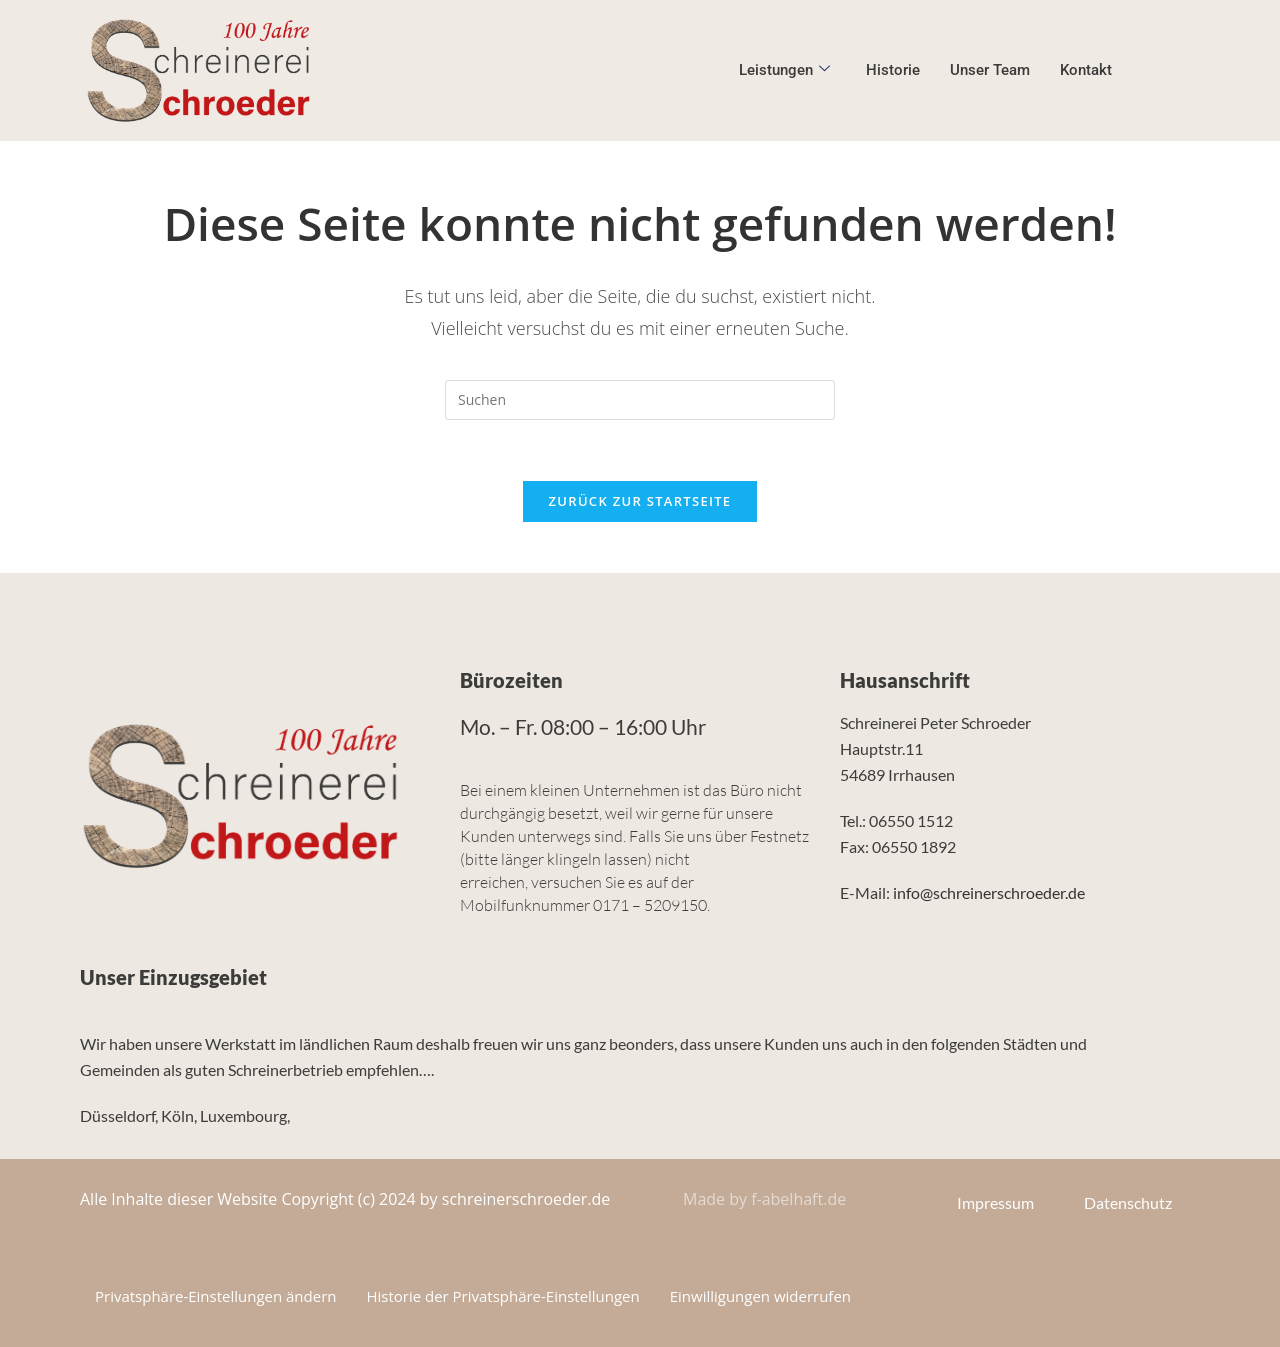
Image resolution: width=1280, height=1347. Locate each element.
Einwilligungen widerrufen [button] (760, 1296)
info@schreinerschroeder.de (989, 892)
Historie (893, 70)
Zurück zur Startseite (640, 501)
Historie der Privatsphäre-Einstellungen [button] (504, 1296)
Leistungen (784, 70)
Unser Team (990, 70)
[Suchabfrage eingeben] (640, 400)
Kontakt (1086, 70)
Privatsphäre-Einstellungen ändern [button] (216, 1296)
